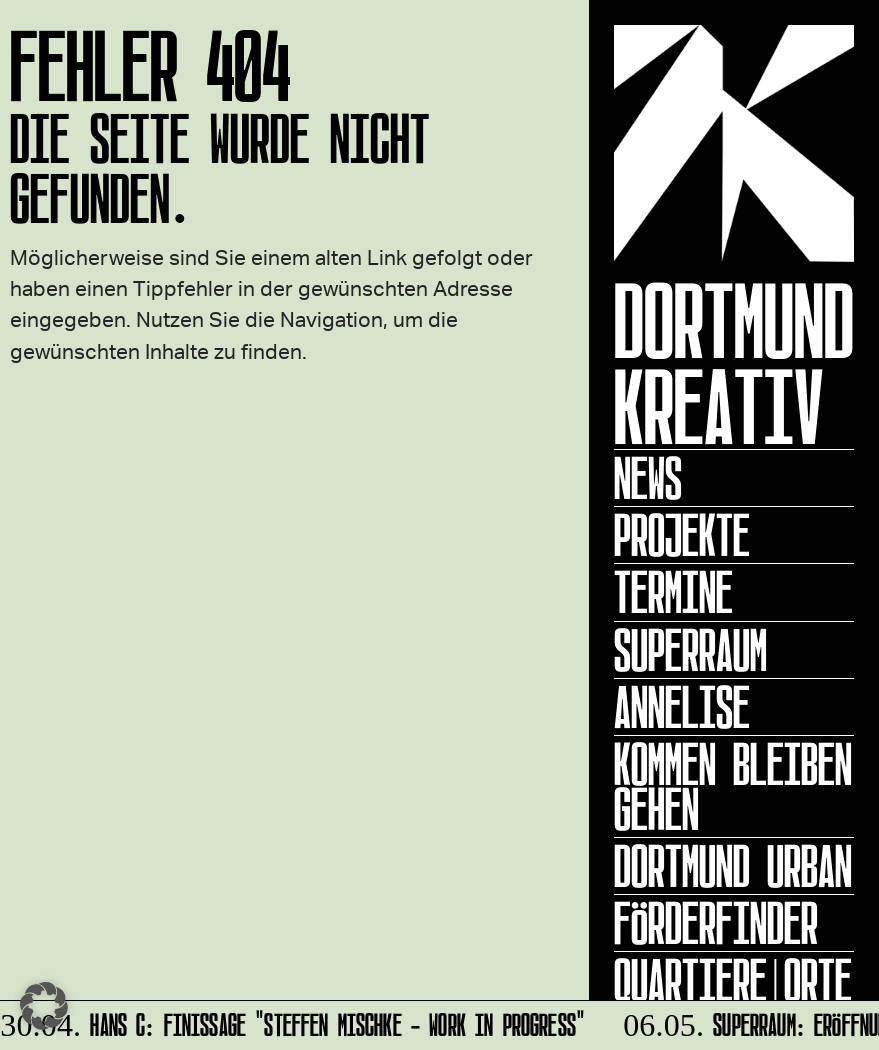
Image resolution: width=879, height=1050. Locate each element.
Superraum (690, 650)
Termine (673, 592)
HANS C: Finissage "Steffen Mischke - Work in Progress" (294, 1021)
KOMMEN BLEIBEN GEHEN (733, 786)
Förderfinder (716, 923)
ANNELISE (682, 707)
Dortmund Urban (733, 866)
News (648, 478)
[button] (44, 1006)
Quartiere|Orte (733, 980)
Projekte (682, 535)
